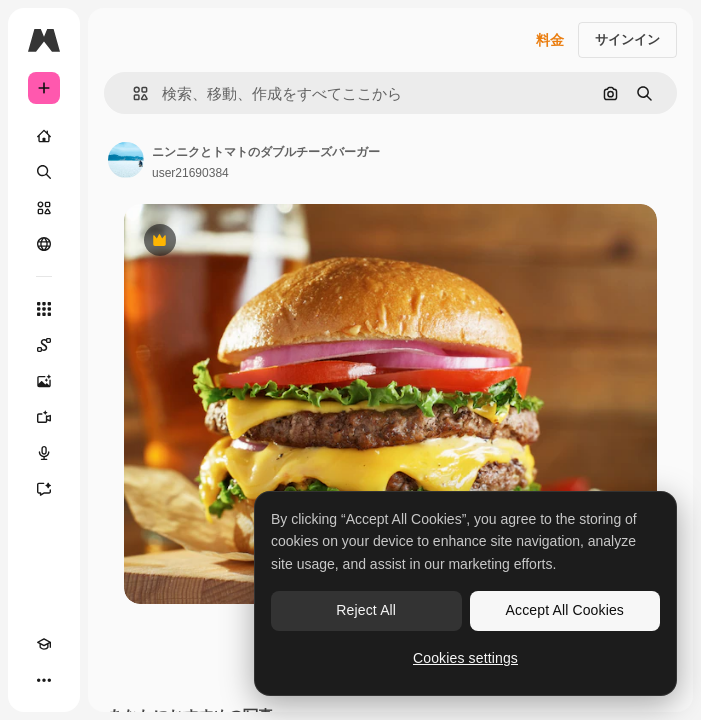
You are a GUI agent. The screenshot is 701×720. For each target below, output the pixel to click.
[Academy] (44, 644)
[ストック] (44, 208)
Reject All (366, 610)
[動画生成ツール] (44, 417)
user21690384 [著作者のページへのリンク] (190, 173)
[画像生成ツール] (44, 381)
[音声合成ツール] (44, 453)
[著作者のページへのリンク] (126, 160)
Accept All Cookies (565, 610)
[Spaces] (44, 345)
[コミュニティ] (44, 244)
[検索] (44, 172)
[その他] (44, 680)
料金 (550, 40)
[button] (132, 93)
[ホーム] (44, 136)
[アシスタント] (44, 489)
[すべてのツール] (44, 309)
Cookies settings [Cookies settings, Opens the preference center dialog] (465, 658)
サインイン (627, 39)
